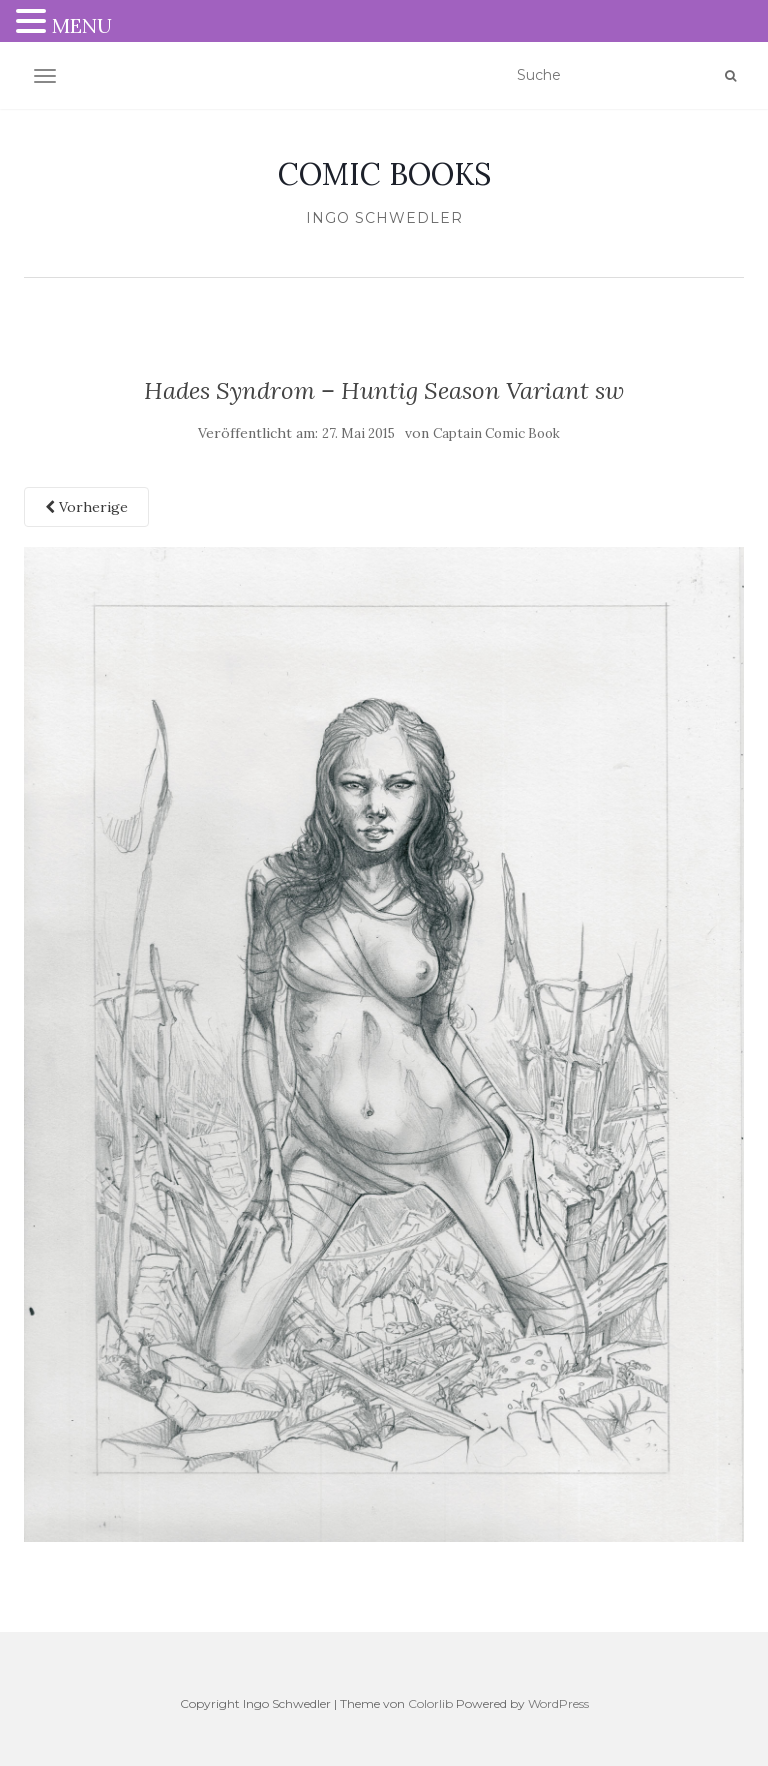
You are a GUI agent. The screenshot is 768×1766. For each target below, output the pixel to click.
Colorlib (430, 1703)
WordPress (558, 1703)
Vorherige (86, 507)
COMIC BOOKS (384, 174)
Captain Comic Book (496, 433)
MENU (82, 25)
